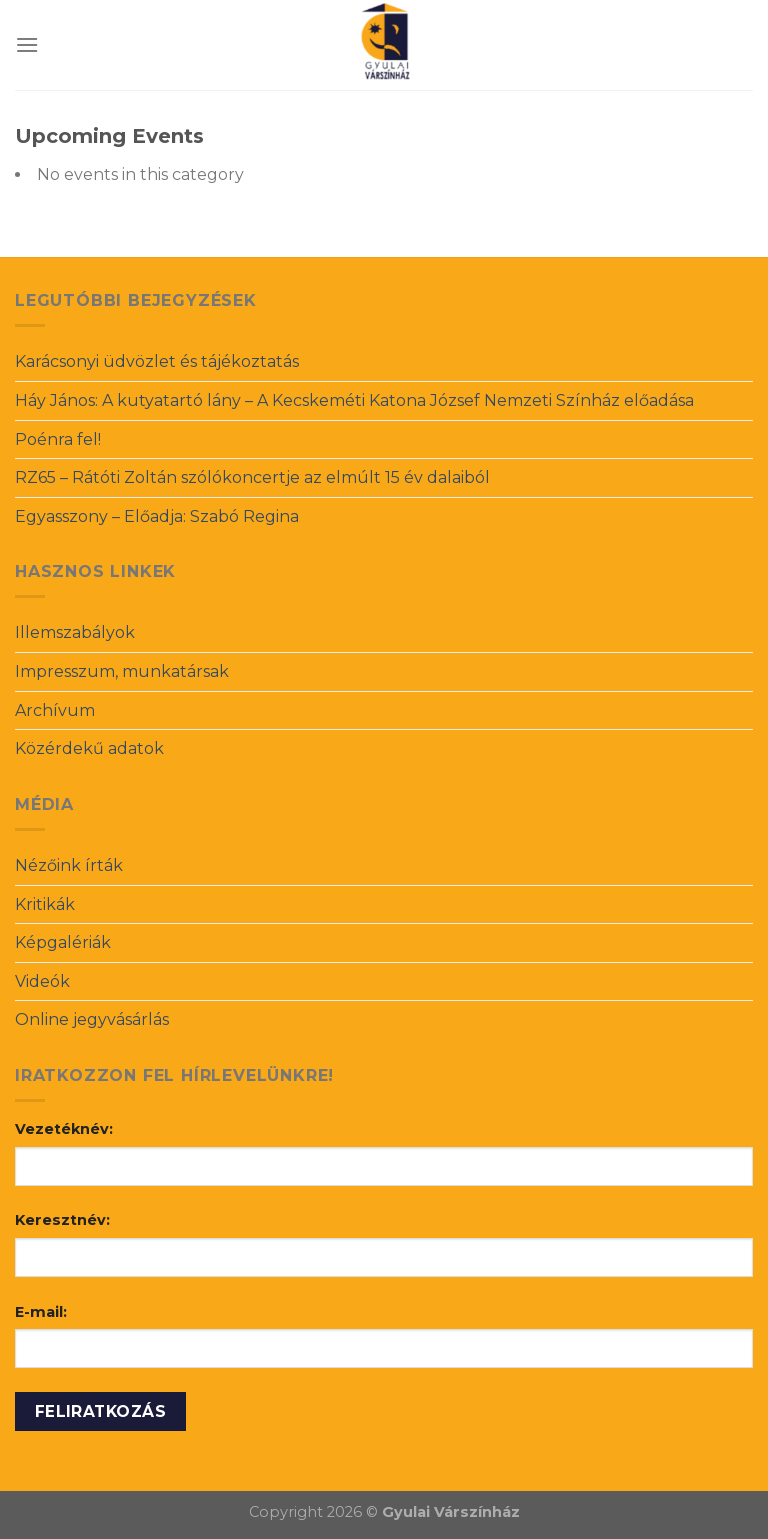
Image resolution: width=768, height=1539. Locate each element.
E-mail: (41, 1312)
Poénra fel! (58, 439)
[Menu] (27, 44)
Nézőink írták (69, 865)
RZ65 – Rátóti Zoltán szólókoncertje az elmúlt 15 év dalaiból (252, 477)
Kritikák (45, 904)
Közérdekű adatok (89, 748)
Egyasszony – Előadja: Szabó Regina (157, 516)
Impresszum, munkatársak (122, 671)
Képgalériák (63, 942)
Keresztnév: (62, 1220)
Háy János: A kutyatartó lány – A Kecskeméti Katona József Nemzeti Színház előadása (354, 400)
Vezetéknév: (64, 1129)
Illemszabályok (75, 632)
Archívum (55, 710)
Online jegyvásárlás (92, 1019)
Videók (42, 981)
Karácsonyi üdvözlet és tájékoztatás (157, 361)
